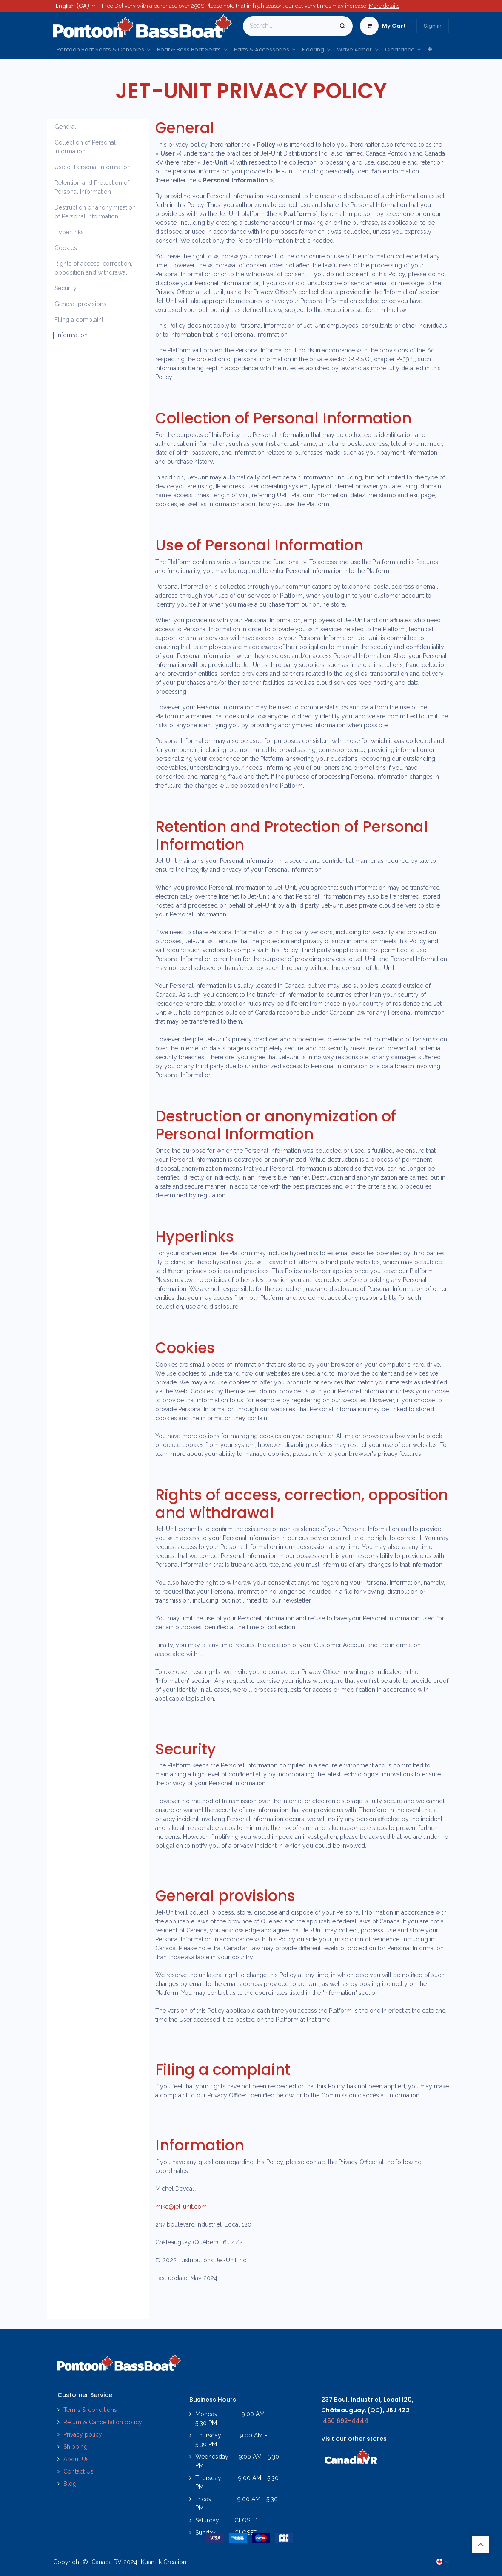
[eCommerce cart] (382, 26)
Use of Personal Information (92, 167)
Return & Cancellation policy (102, 2422)
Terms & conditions (90, 2409)
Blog (70, 2483)
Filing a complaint (78, 319)
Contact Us (78, 2471)
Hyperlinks (69, 232)
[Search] (343, 26)
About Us (76, 2459)
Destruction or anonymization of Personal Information (95, 212)
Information (72, 335)
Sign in (433, 26)
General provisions (80, 304)
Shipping (75, 2446)
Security (65, 288)
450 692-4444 (345, 2421)
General (65, 126)
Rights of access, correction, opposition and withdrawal (93, 268)
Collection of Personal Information (85, 147)
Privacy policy (83, 2434)
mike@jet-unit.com (181, 2206)
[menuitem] (103, 49)
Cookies (65, 247)
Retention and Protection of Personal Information (91, 187)
